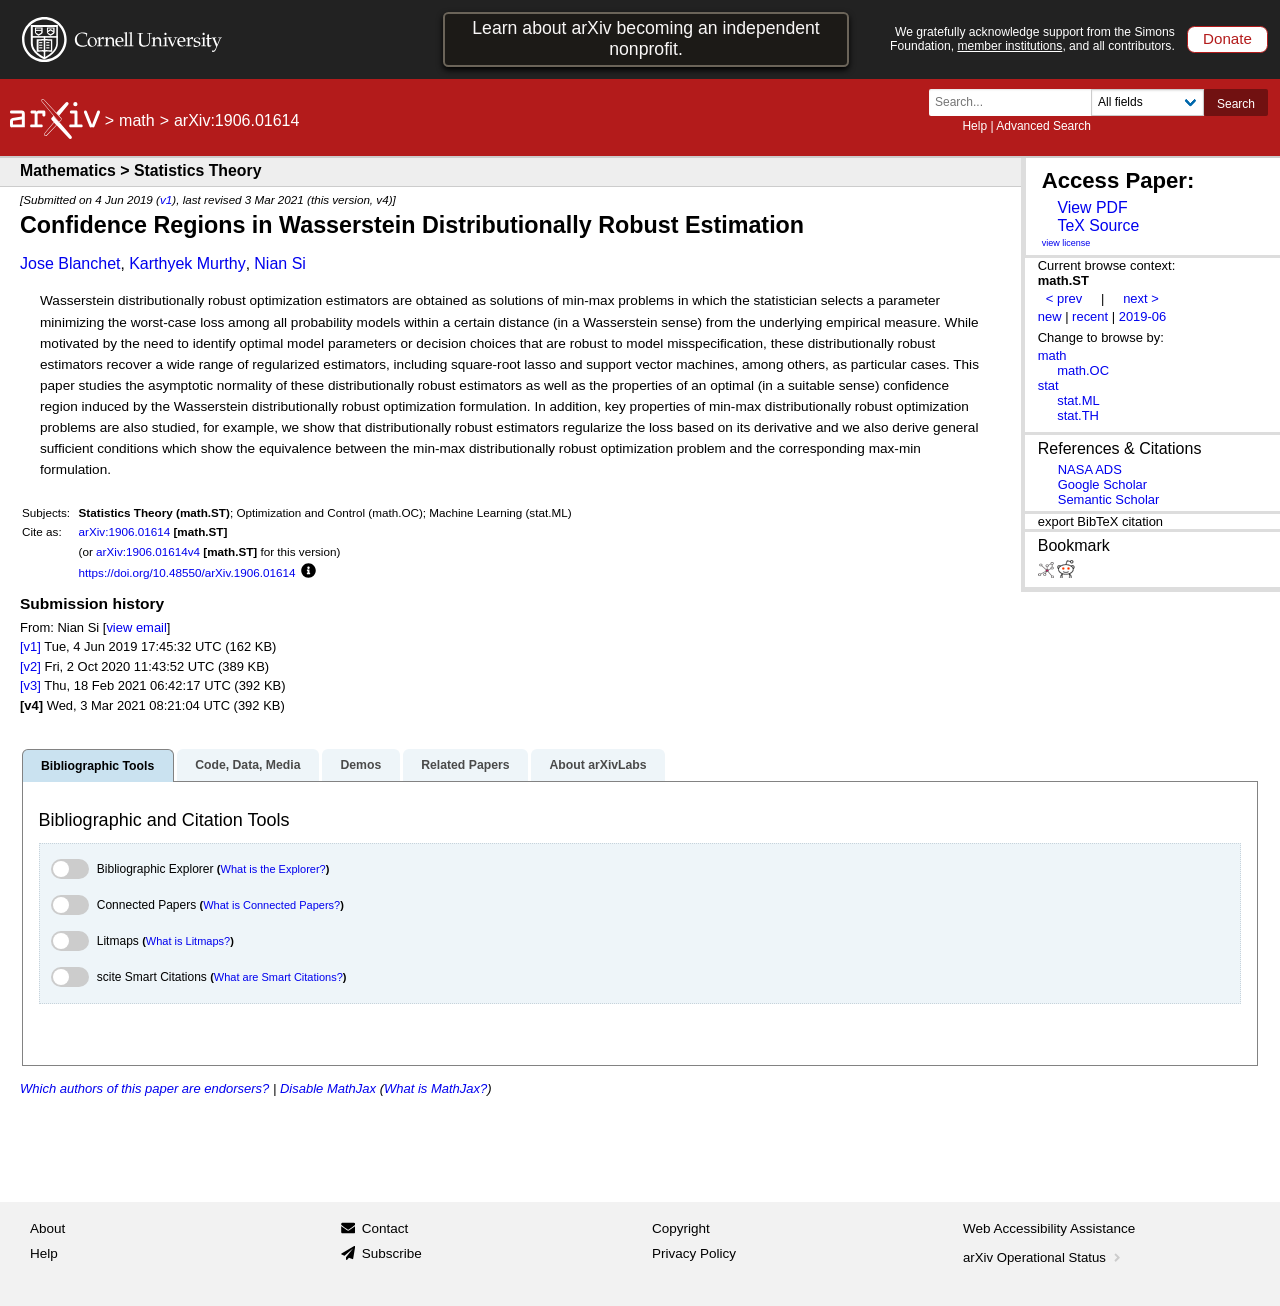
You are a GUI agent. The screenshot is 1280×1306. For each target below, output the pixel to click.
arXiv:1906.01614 (125, 531)
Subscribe (392, 1253)
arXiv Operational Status (1043, 1257)
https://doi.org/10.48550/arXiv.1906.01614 (187, 572)
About (47, 1228)
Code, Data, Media (247, 765)
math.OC (1083, 370)
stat (1048, 385)
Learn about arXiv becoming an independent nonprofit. (646, 38)
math (137, 120)
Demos (360, 765)
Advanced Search (1043, 126)
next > (1141, 298)
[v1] (30, 646)
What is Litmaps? (188, 941)
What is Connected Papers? (271, 905)
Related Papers (465, 765)
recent (1090, 316)
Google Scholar (1102, 484)
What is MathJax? (435, 1088)
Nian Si (280, 263)
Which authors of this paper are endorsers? (144, 1088)
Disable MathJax (328, 1088)
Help (974, 126)
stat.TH (1078, 415)
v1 (166, 199)
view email (136, 627)
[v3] (30, 685)
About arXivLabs (597, 765)
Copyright (681, 1228)
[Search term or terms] (1016, 102)
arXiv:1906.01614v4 (148, 551)
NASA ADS (1090, 469)
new (1050, 316)
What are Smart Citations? (278, 977)
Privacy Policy (694, 1253)
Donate (1227, 38)
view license (1066, 243)
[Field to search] (1147, 102)
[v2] (30, 666)
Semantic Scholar (1109, 499)
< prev (1064, 298)
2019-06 (1143, 316)
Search (1236, 104)
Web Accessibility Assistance (1049, 1228)
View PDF (1092, 207)
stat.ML (1078, 400)
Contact (385, 1228)
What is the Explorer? (273, 869)
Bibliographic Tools (97, 766)
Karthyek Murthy (187, 263)
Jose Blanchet (70, 263)
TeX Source (1098, 225)
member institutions (1009, 46)
